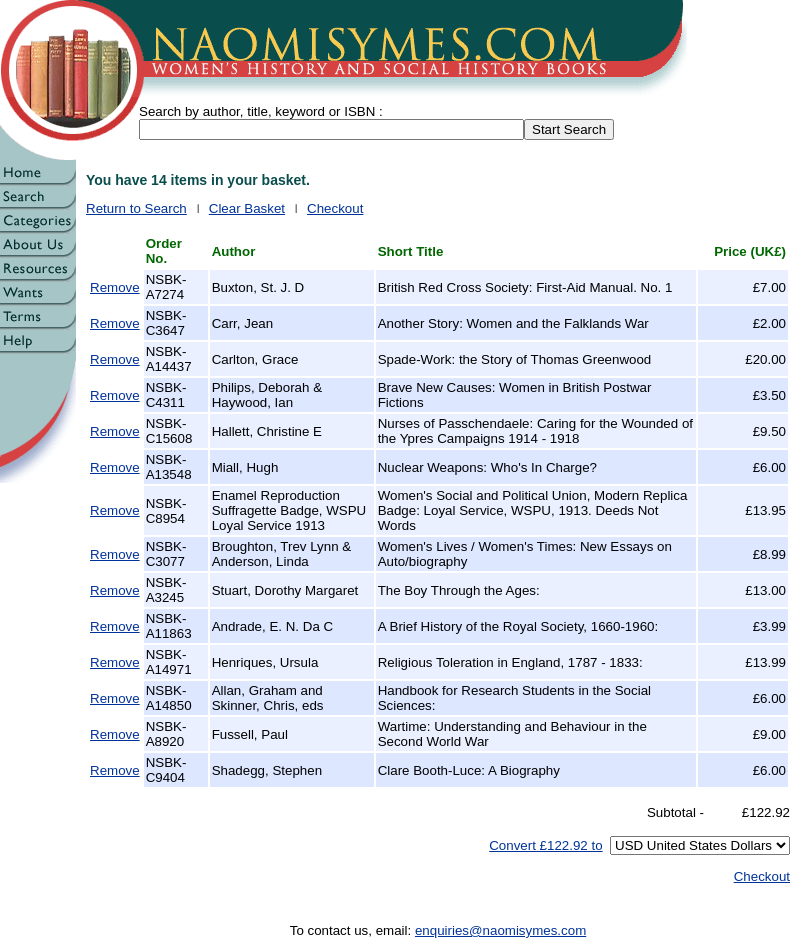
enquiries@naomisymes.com (500, 930)
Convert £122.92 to (545, 845)
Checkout (335, 208)
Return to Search (136, 208)
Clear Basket (247, 208)
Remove (115, 287)
